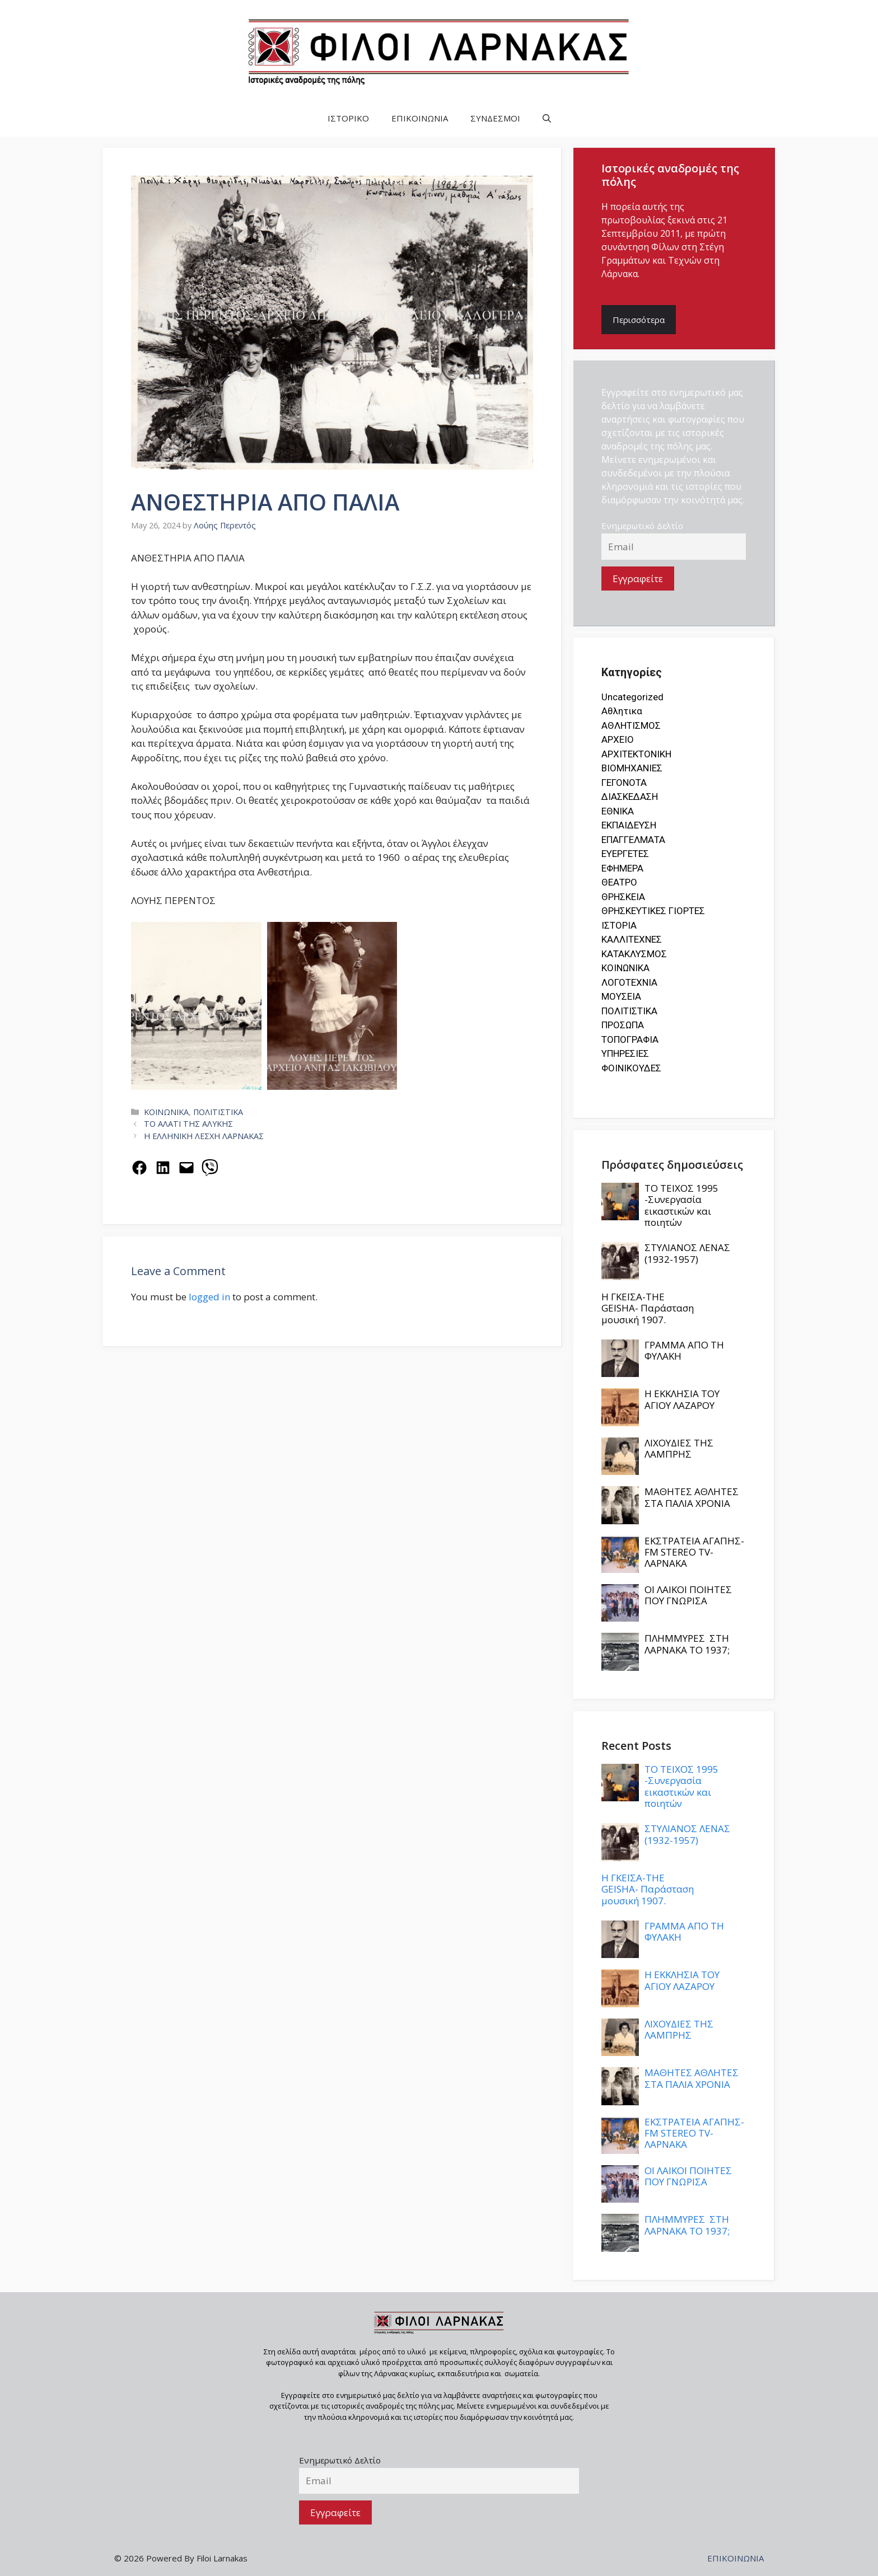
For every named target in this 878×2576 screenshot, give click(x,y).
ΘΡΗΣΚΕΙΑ (623, 896)
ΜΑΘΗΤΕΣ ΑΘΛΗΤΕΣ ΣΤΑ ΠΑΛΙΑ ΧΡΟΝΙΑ (692, 1497)
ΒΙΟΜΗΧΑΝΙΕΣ (631, 768)
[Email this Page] (186, 1167)
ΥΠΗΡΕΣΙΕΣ (625, 1053)
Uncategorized (632, 696)
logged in (209, 1296)
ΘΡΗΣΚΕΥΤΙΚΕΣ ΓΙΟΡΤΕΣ (653, 910)
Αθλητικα (621, 710)
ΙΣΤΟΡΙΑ (619, 925)
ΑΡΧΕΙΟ (617, 739)
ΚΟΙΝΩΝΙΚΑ (166, 1112)
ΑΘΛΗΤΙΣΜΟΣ (631, 725)
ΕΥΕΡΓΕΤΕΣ (625, 853)
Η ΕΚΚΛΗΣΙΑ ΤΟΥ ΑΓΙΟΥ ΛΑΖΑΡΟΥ (682, 1399)
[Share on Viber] (210, 1167)
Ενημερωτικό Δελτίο (642, 525)
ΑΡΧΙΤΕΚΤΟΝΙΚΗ (636, 754)
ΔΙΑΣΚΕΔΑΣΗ (629, 796)
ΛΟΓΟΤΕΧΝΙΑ (629, 982)
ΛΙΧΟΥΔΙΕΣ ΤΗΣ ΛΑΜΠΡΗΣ (679, 1448)
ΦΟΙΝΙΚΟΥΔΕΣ (631, 1068)
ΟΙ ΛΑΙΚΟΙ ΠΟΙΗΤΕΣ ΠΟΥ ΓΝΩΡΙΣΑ (688, 1595)
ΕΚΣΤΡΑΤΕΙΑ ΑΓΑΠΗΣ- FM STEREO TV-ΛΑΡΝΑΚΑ (694, 1552)
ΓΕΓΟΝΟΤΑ (624, 782)
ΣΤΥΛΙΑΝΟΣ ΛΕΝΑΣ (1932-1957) (687, 1253)
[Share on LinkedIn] (163, 1167)
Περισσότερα (639, 319)
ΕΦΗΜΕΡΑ (622, 868)
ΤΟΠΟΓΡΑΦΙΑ (629, 1039)
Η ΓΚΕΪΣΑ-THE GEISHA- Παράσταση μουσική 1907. (647, 1308)
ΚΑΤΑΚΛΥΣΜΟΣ (634, 953)
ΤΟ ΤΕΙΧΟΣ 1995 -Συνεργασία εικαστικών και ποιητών (681, 1205)
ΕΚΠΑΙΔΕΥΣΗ (628, 825)
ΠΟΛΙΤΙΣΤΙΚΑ (218, 1112)
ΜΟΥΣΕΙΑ (621, 996)
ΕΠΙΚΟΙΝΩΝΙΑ (419, 118)
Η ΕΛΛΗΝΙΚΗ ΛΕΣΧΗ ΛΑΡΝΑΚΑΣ (204, 1136)
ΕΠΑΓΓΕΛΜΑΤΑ (633, 839)
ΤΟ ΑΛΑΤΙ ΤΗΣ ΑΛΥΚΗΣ (188, 1123)
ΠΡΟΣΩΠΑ (622, 1025)
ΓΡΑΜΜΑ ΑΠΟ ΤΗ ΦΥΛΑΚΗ (684, 1350)
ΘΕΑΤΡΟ (619, 882)
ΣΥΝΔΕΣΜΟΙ (495, 118)
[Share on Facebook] (139, 1167)
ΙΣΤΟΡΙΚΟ (348, 118)
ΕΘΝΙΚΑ (617, 811)
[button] (546, 118)
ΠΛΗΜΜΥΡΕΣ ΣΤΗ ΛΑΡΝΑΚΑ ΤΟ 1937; (687, 1644)
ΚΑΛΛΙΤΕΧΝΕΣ (631, 939)
